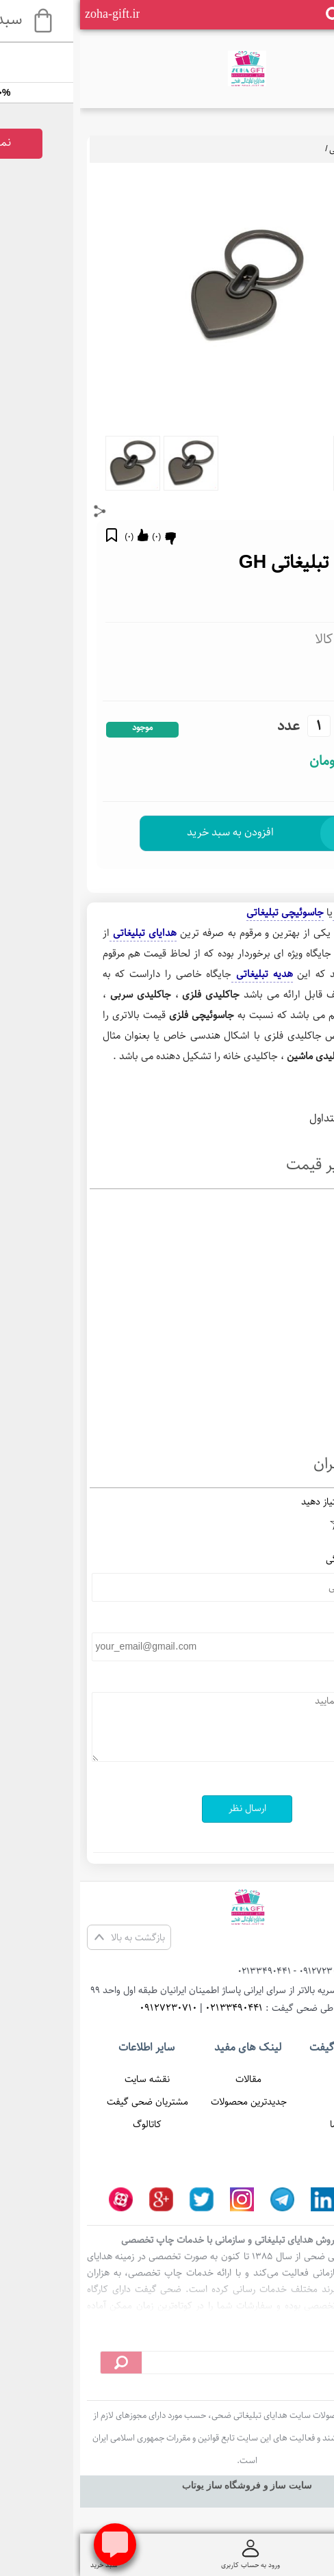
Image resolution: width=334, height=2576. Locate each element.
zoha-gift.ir (32, 14)
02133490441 (154, 2008)
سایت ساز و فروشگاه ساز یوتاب (167, 2485)
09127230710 (88, 2008)
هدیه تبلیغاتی (181, 974)
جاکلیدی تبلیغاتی (288, 912)
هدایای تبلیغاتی (63, 933)
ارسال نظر (167, 1808)
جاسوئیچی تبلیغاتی (282, 149)
